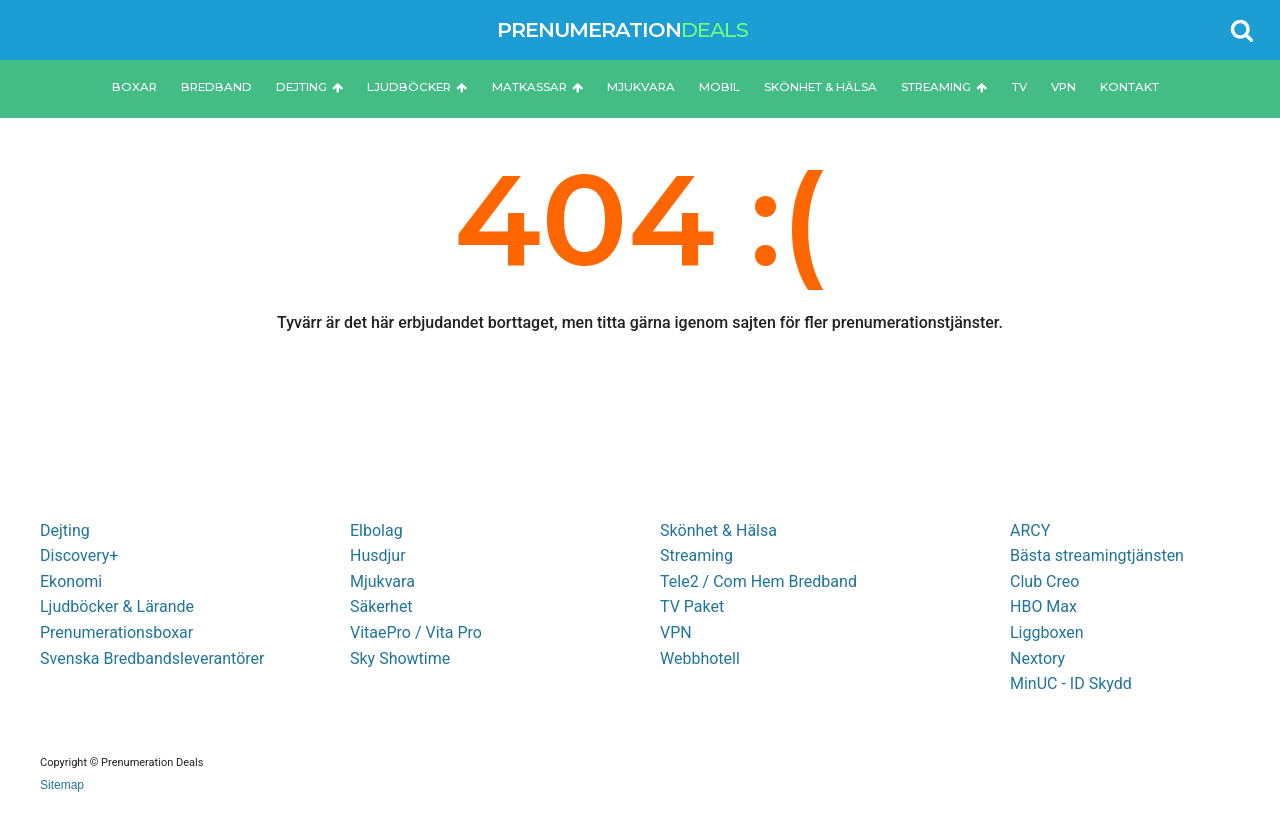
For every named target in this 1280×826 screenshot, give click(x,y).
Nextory (1037, 658)
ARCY (1030, 530)
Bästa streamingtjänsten (1097, 555)
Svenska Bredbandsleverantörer (152, 658)
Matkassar (537, 87)
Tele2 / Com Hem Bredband (758, 581)
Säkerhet (381, 606)
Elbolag (376, 530)
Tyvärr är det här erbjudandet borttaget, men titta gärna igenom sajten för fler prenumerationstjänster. (640, 322)
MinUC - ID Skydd (1071, 683)
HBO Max (1043, 606)
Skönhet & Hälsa (820, 87)
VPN (1063, 87)
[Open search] (1242, 30)
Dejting (309, 87)
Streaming (944, 87)
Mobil (719, 87)
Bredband (216, 87)
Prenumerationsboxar (116, 632)
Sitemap (62, 785)
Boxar (134, 87)
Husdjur (378, 555)
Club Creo (1044, 581)
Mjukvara (641, 87)
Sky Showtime (400, 658)
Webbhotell (700, 658)
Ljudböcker (417, 87)
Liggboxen (1047, 632)
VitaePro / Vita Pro (416, 632)
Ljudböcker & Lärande (117, 606)
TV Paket (692, 606)
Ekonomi (71, 581)
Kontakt (1129, 87)
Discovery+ (79, 555)
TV (1019, 87)
